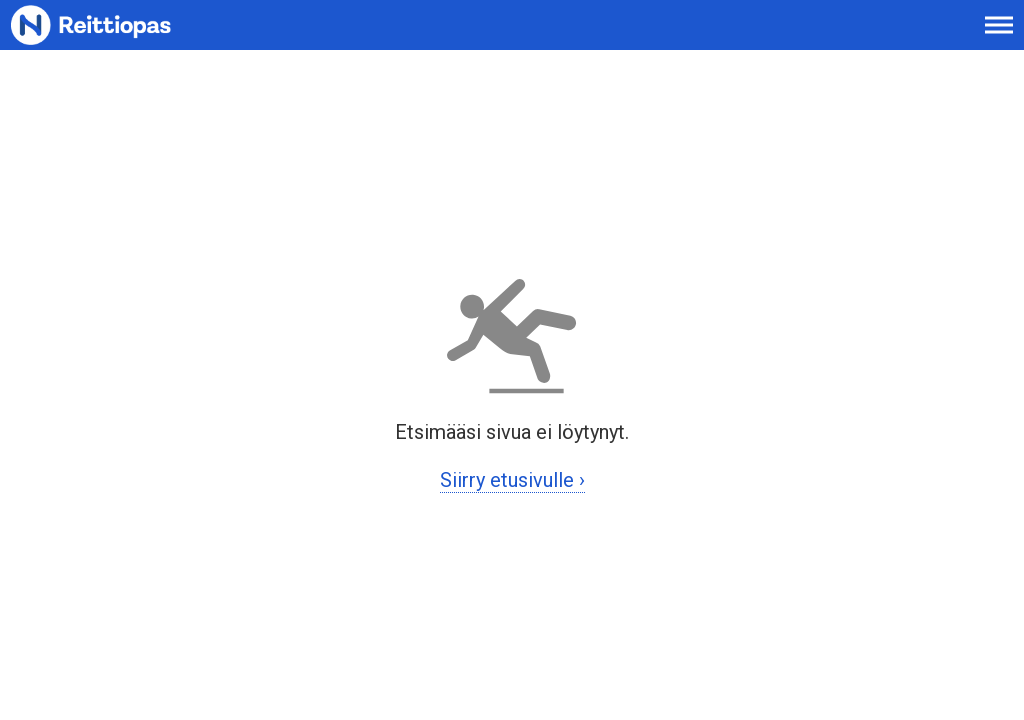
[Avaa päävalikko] (999, 35)
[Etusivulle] (115, 35)
